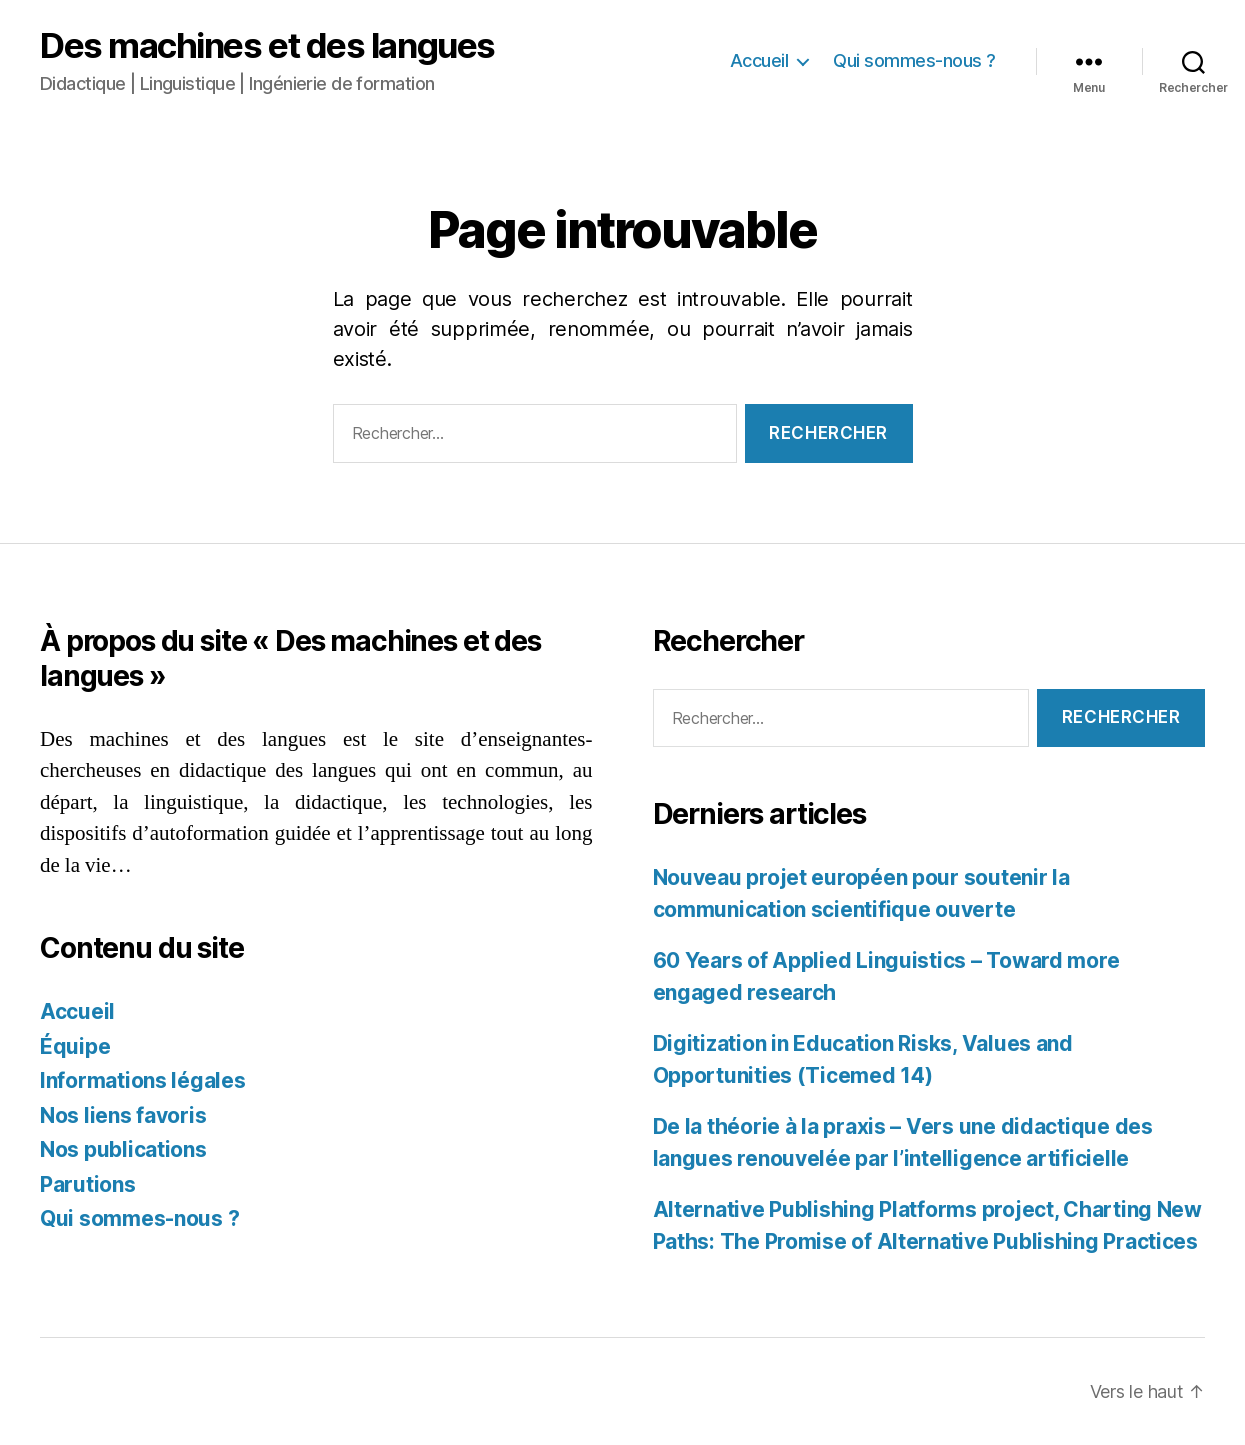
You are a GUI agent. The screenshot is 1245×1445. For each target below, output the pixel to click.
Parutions (88, 1184)
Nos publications (123, 1149)
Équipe (75, 1046)
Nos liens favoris (123, 1115)
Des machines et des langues (267, 45)
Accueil (759, 60)
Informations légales (143, 1080)
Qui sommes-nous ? (914, 60)
